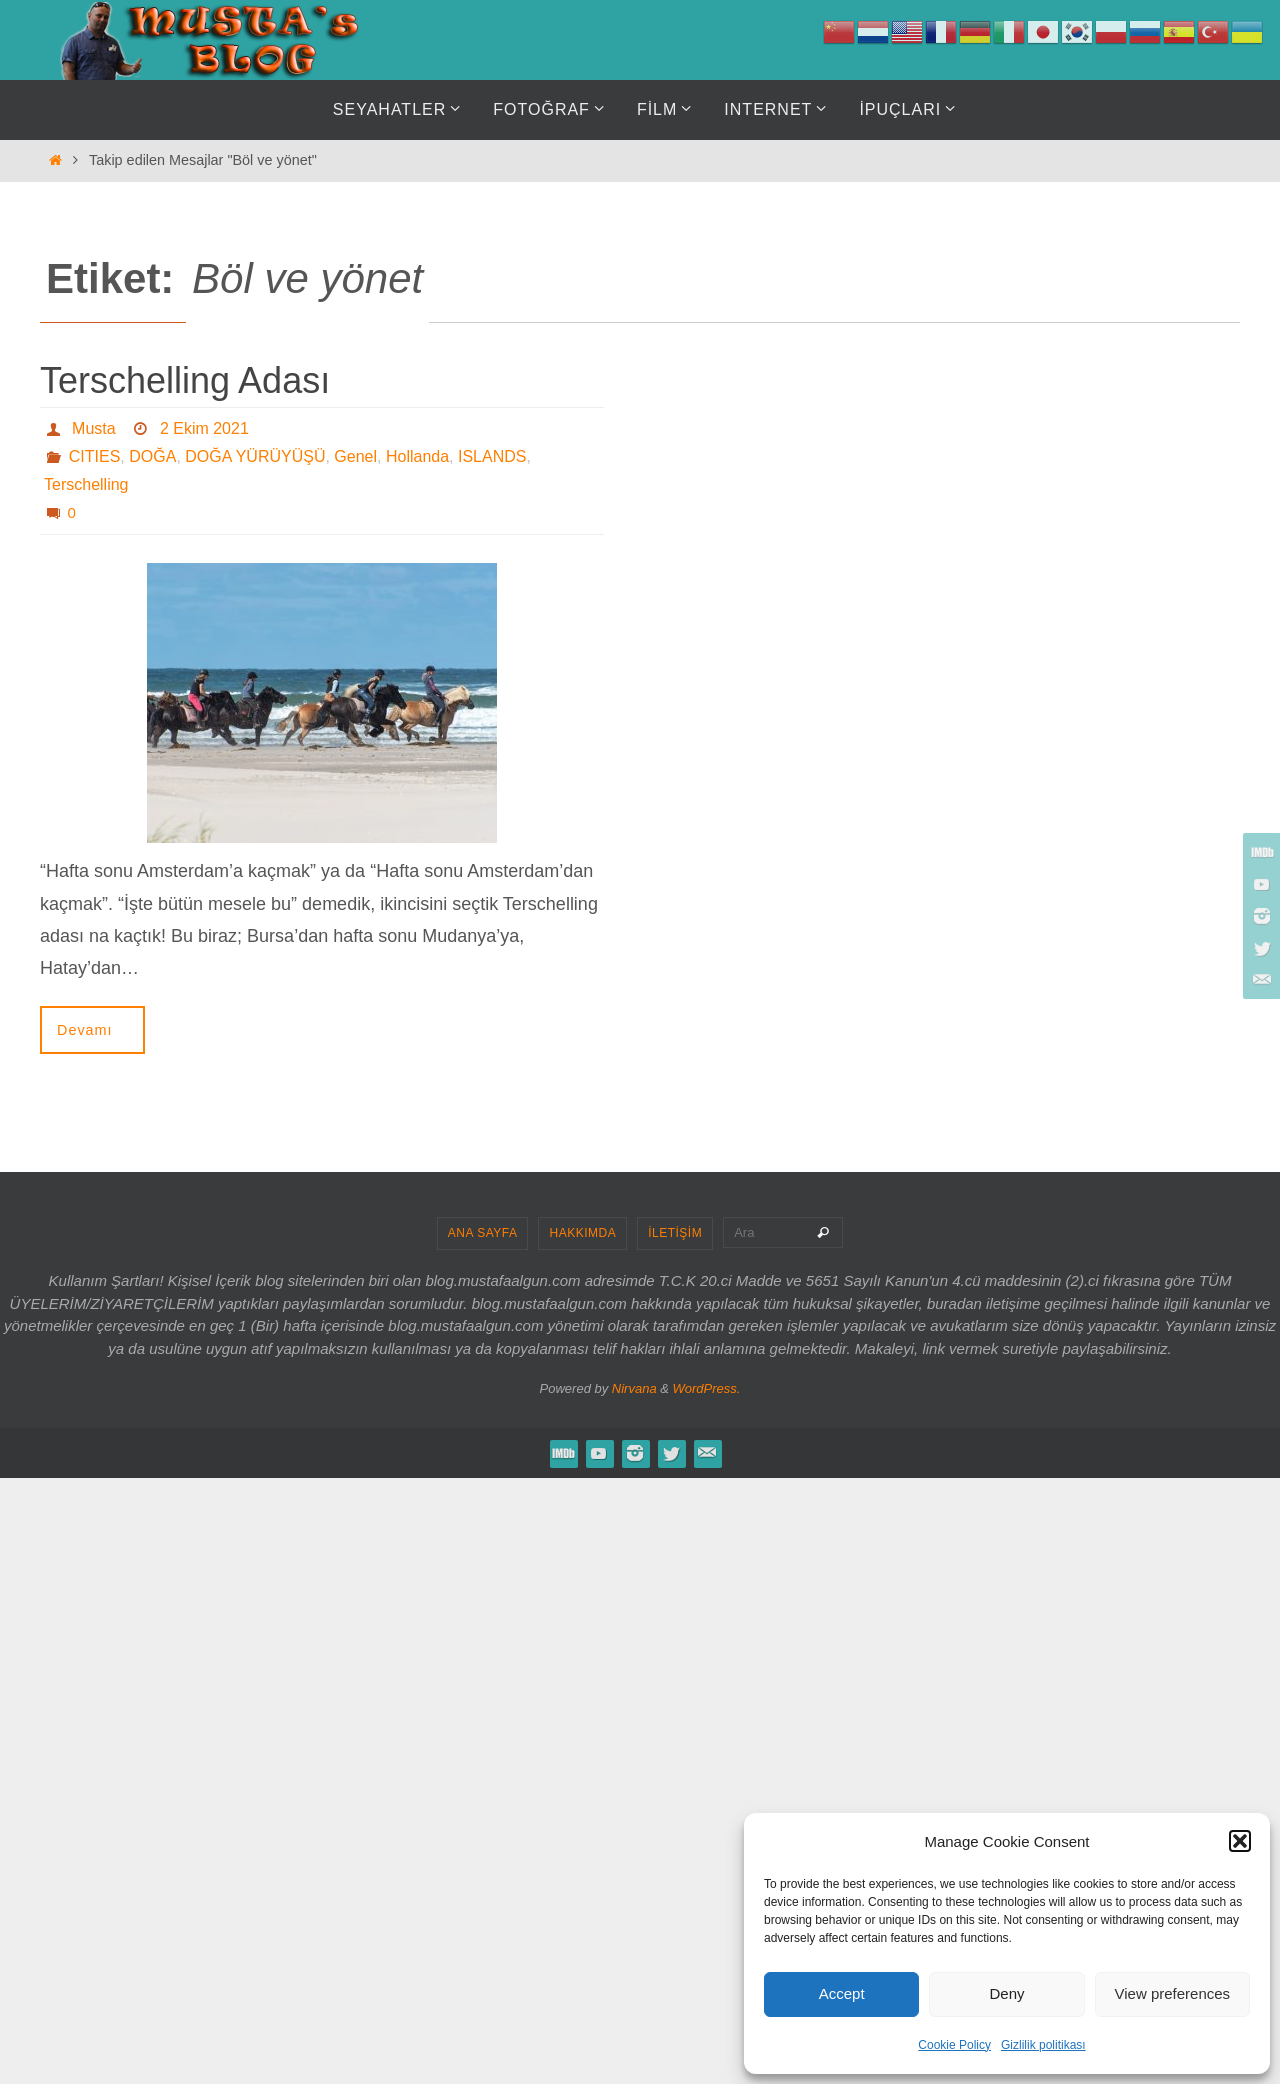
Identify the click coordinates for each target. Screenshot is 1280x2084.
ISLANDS (492, 456)
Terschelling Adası (185, 380)
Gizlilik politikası (1043, 2045)
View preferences (1173, 1993)
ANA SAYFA (483, 1233)
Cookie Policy (954, 2045)
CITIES (95, 456)
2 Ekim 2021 (204, 428)
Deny (1006, 1993)
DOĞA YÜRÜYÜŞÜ (255, 456)
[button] (1240, 1841)
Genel (355, 456)
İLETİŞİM (675, 1233)
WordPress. (707, 1388)
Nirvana (634, 1388)
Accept (842, 1993)
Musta (94, 428)
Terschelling (86, 484)
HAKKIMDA (582, 1233)
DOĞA (152, 456)
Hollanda (417, 456)
